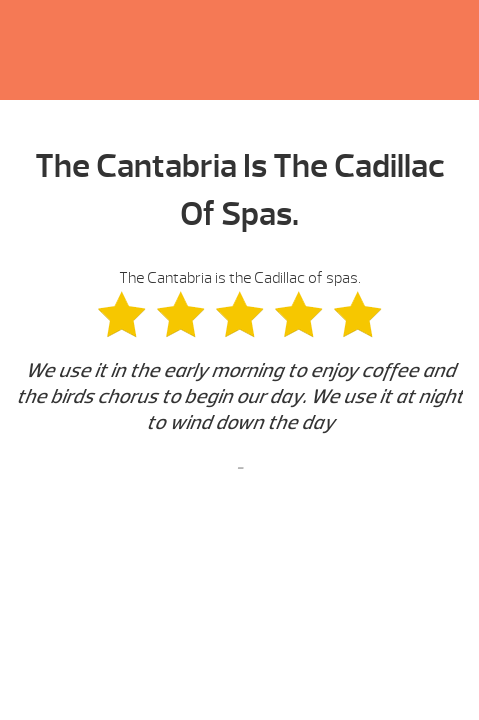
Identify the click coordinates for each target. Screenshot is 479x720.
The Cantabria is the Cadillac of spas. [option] (239, 374)
